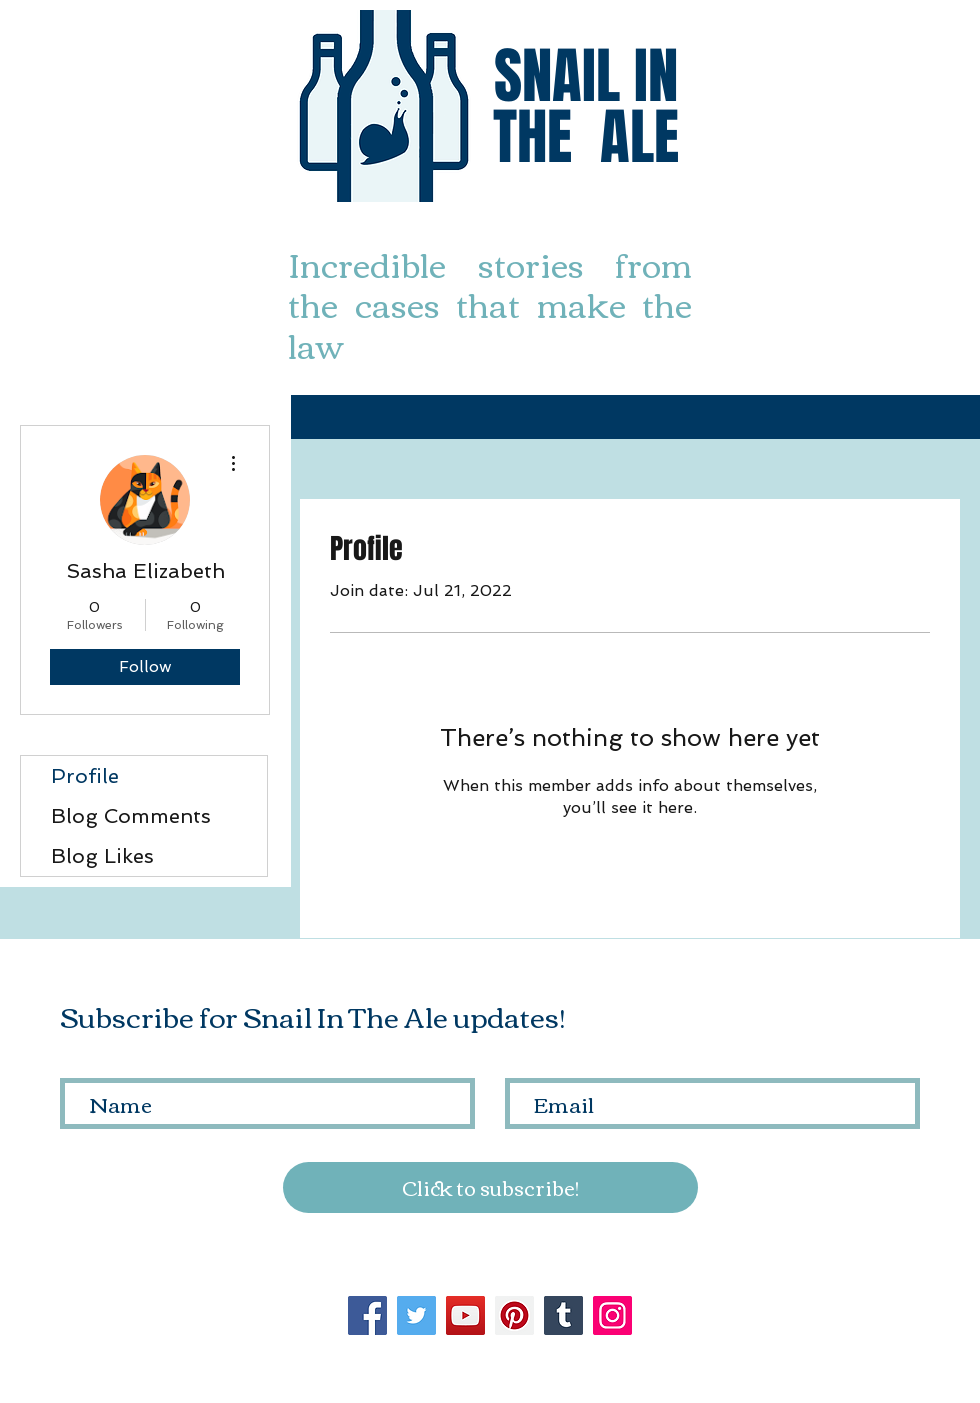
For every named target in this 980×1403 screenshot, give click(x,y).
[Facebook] (367, 1315)
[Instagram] (612, 1315)
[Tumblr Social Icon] (563, 1315)
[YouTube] (465, 1315)
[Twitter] (416, 1315)
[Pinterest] (514, 1315)
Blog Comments (131, 816)
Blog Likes (102, 856)
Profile (85, 776)
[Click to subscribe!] (490, 1187)
